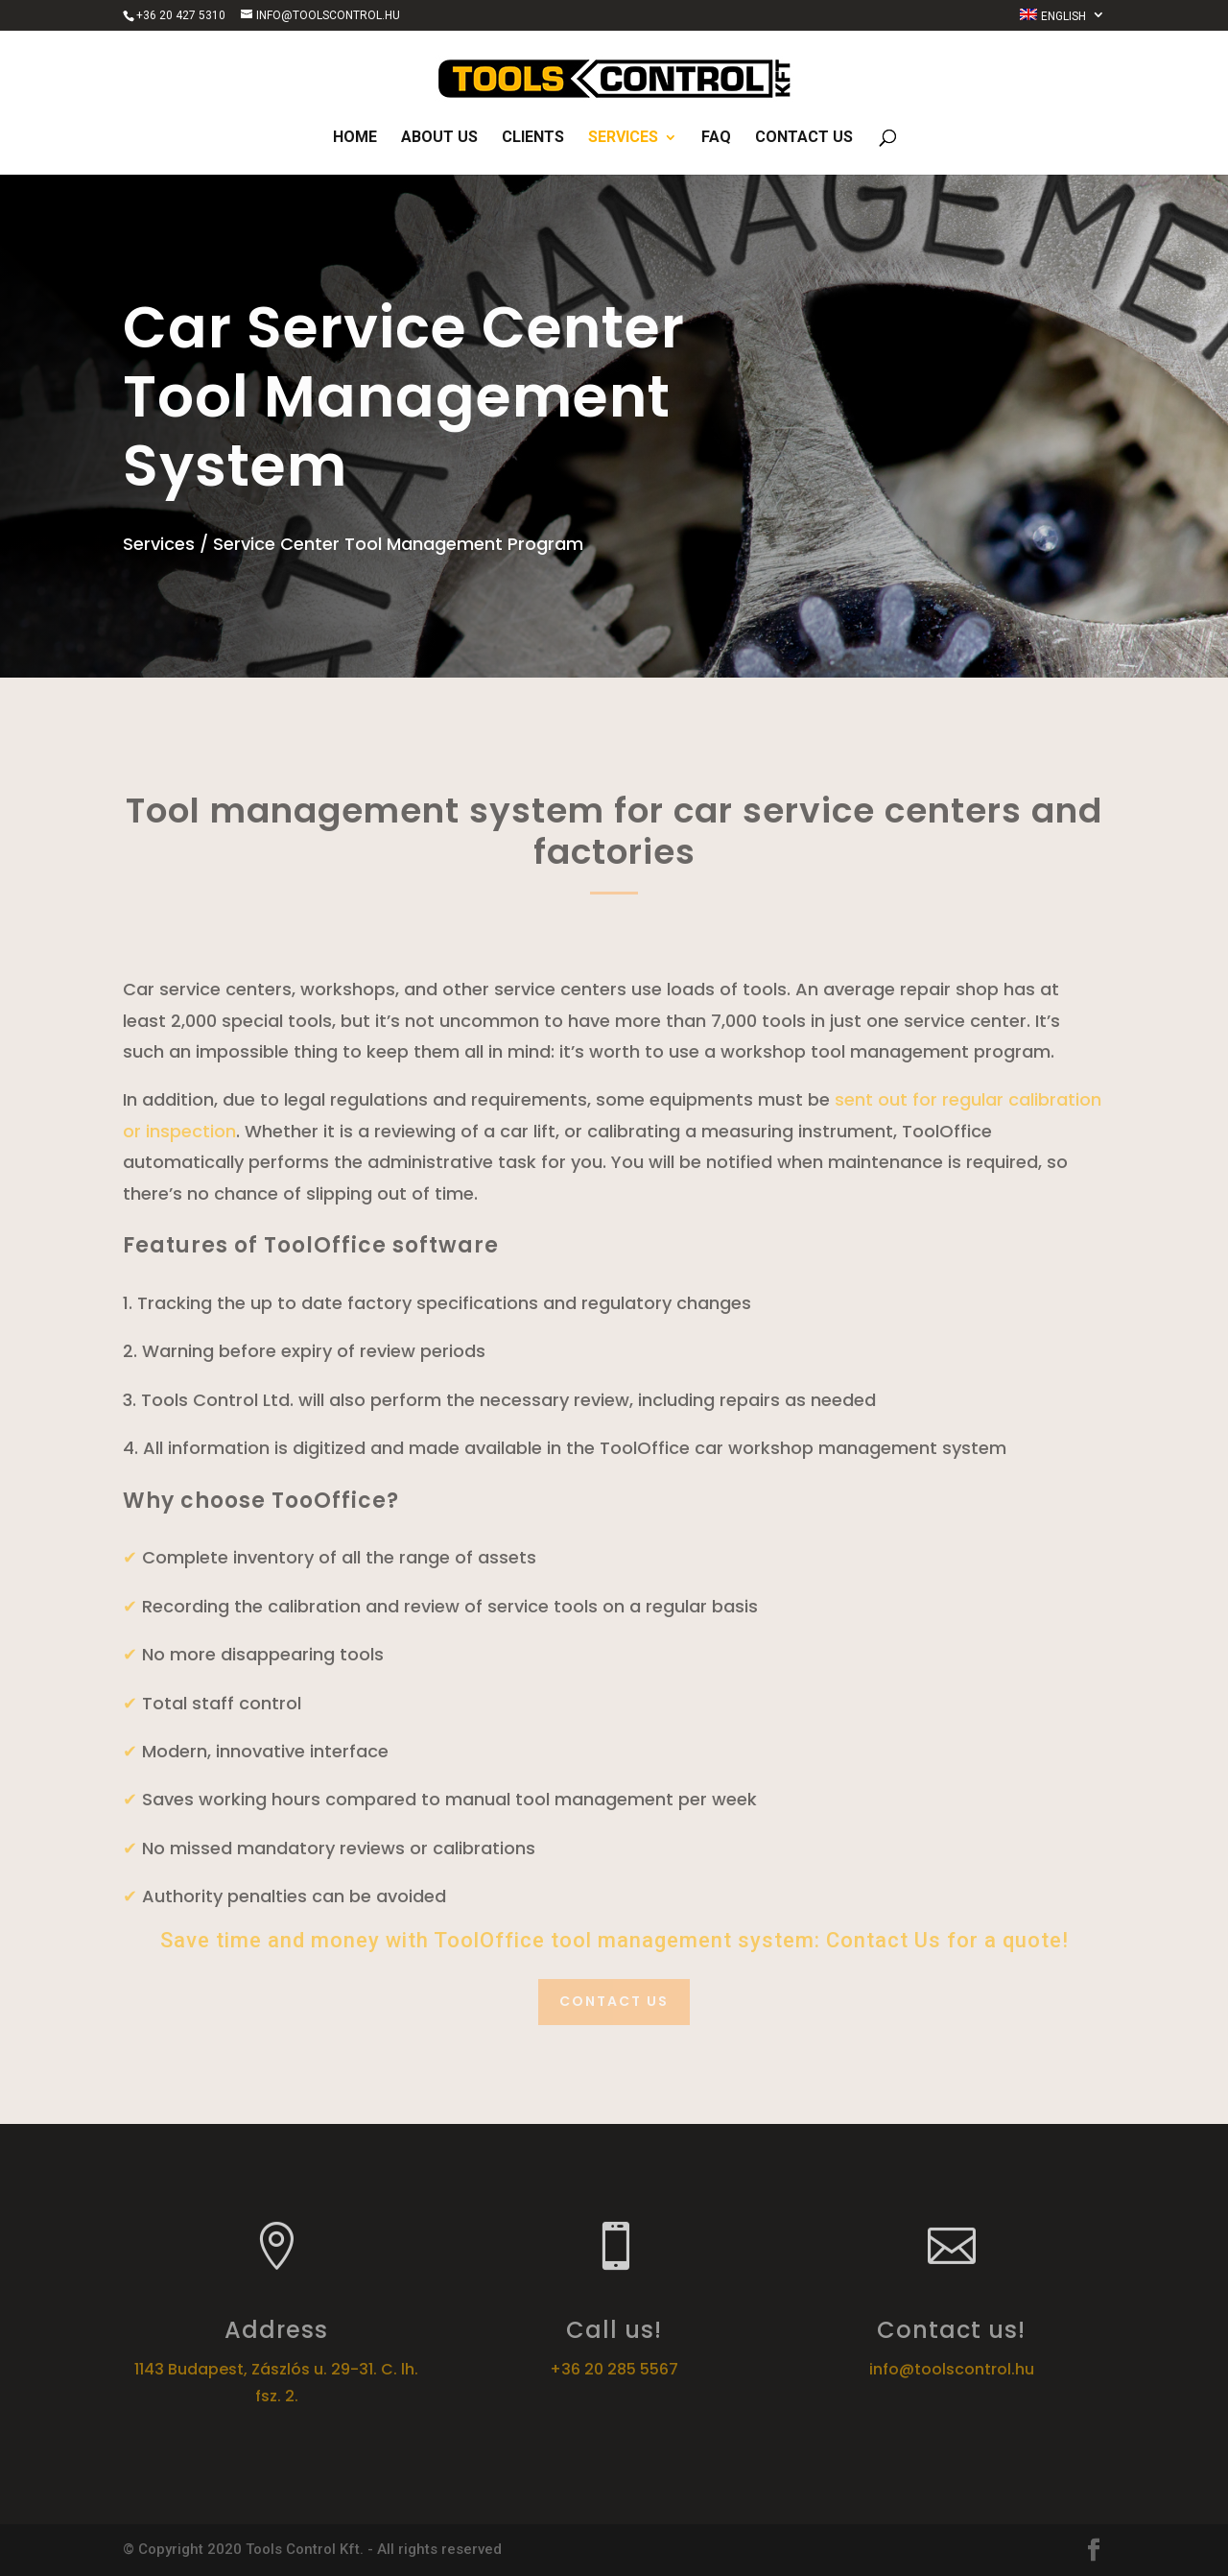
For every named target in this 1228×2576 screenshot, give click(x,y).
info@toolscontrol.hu (951, 2369)
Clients (533, 138)
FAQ (716, 138)
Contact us (804, 138)
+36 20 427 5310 (180, 15)
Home (355, 138)
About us (439, 138)
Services (623, 138)
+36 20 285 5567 (614, 2369)
